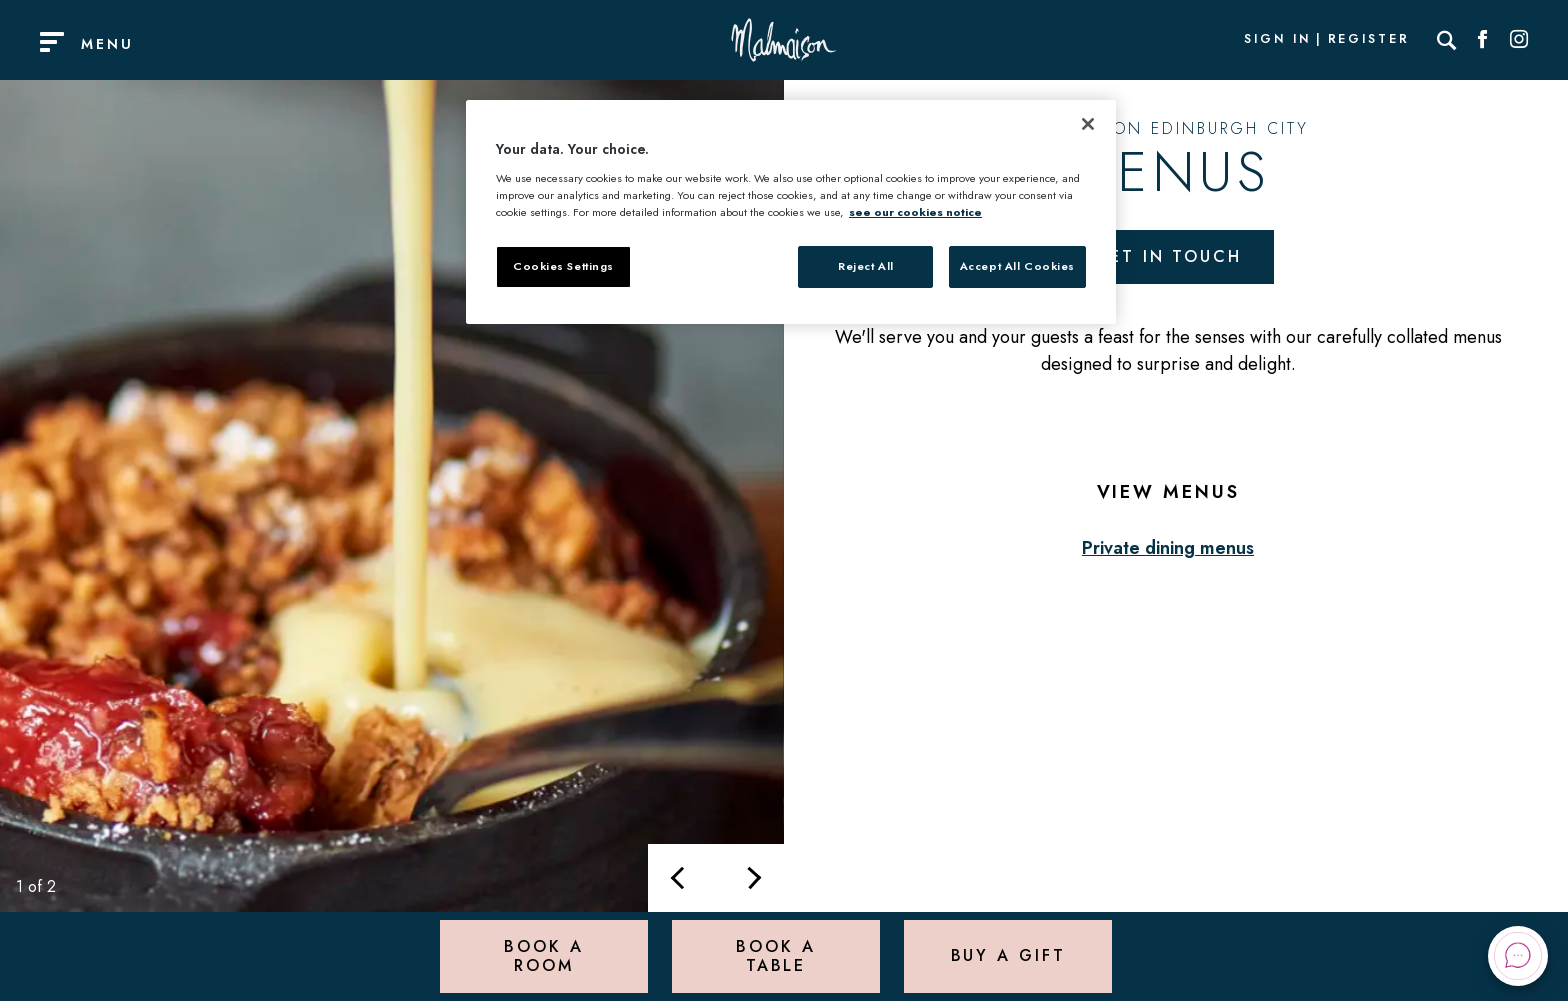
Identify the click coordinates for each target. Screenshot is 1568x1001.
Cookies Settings (563, 266)
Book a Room (543, 955)
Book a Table (775, 955)
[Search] (1447, 40)
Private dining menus (1168, 548)
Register (1369, 40)
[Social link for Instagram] (1519, 40)
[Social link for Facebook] (1483, 40)
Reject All (866, 266)
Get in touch (1168, 256)
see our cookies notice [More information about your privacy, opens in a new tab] (915, 212)
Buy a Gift (1008, 955)
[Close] (1088, 124)
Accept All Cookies (1017, 266)
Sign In (1277, 40)
